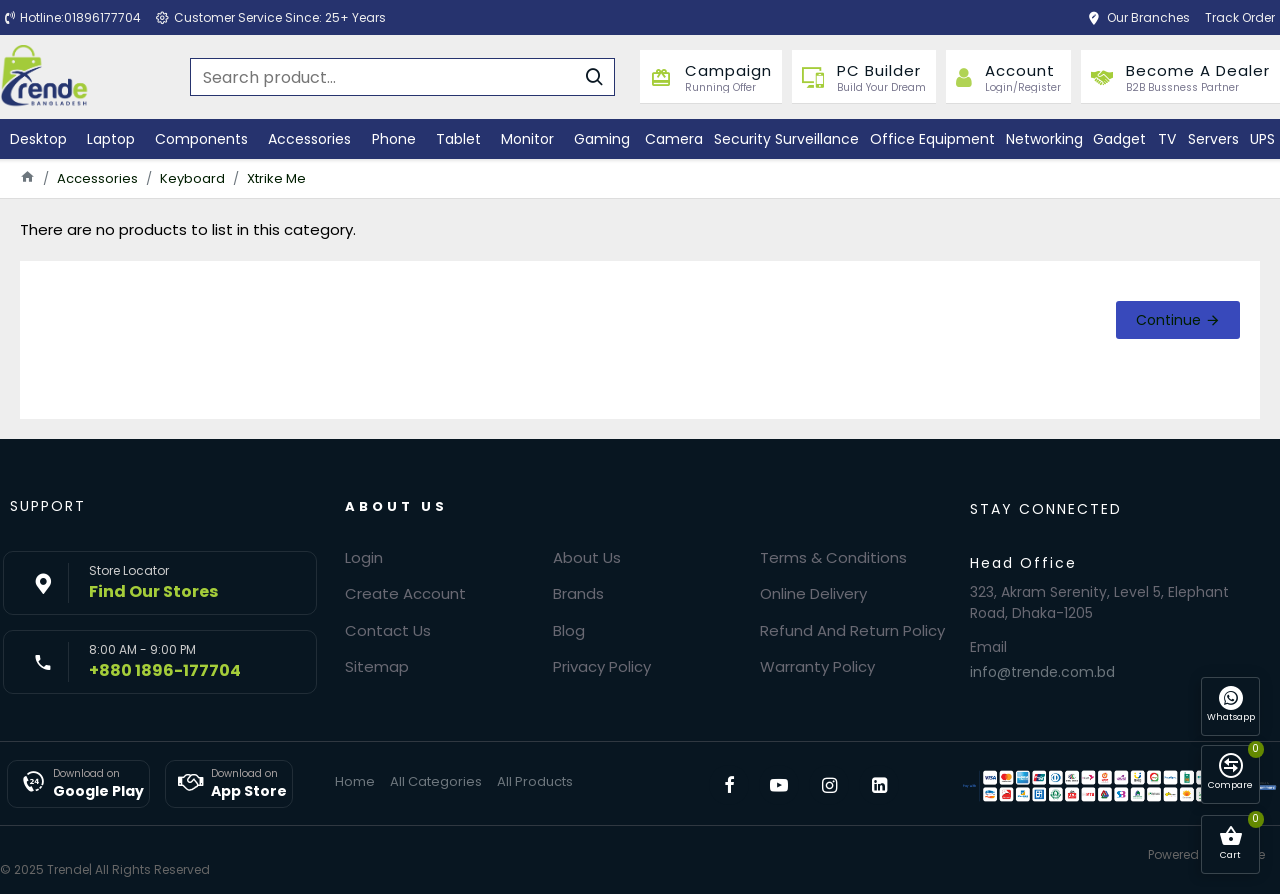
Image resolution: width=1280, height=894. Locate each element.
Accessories (97, 178)
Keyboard (192, 178)
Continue (1168, 320)
